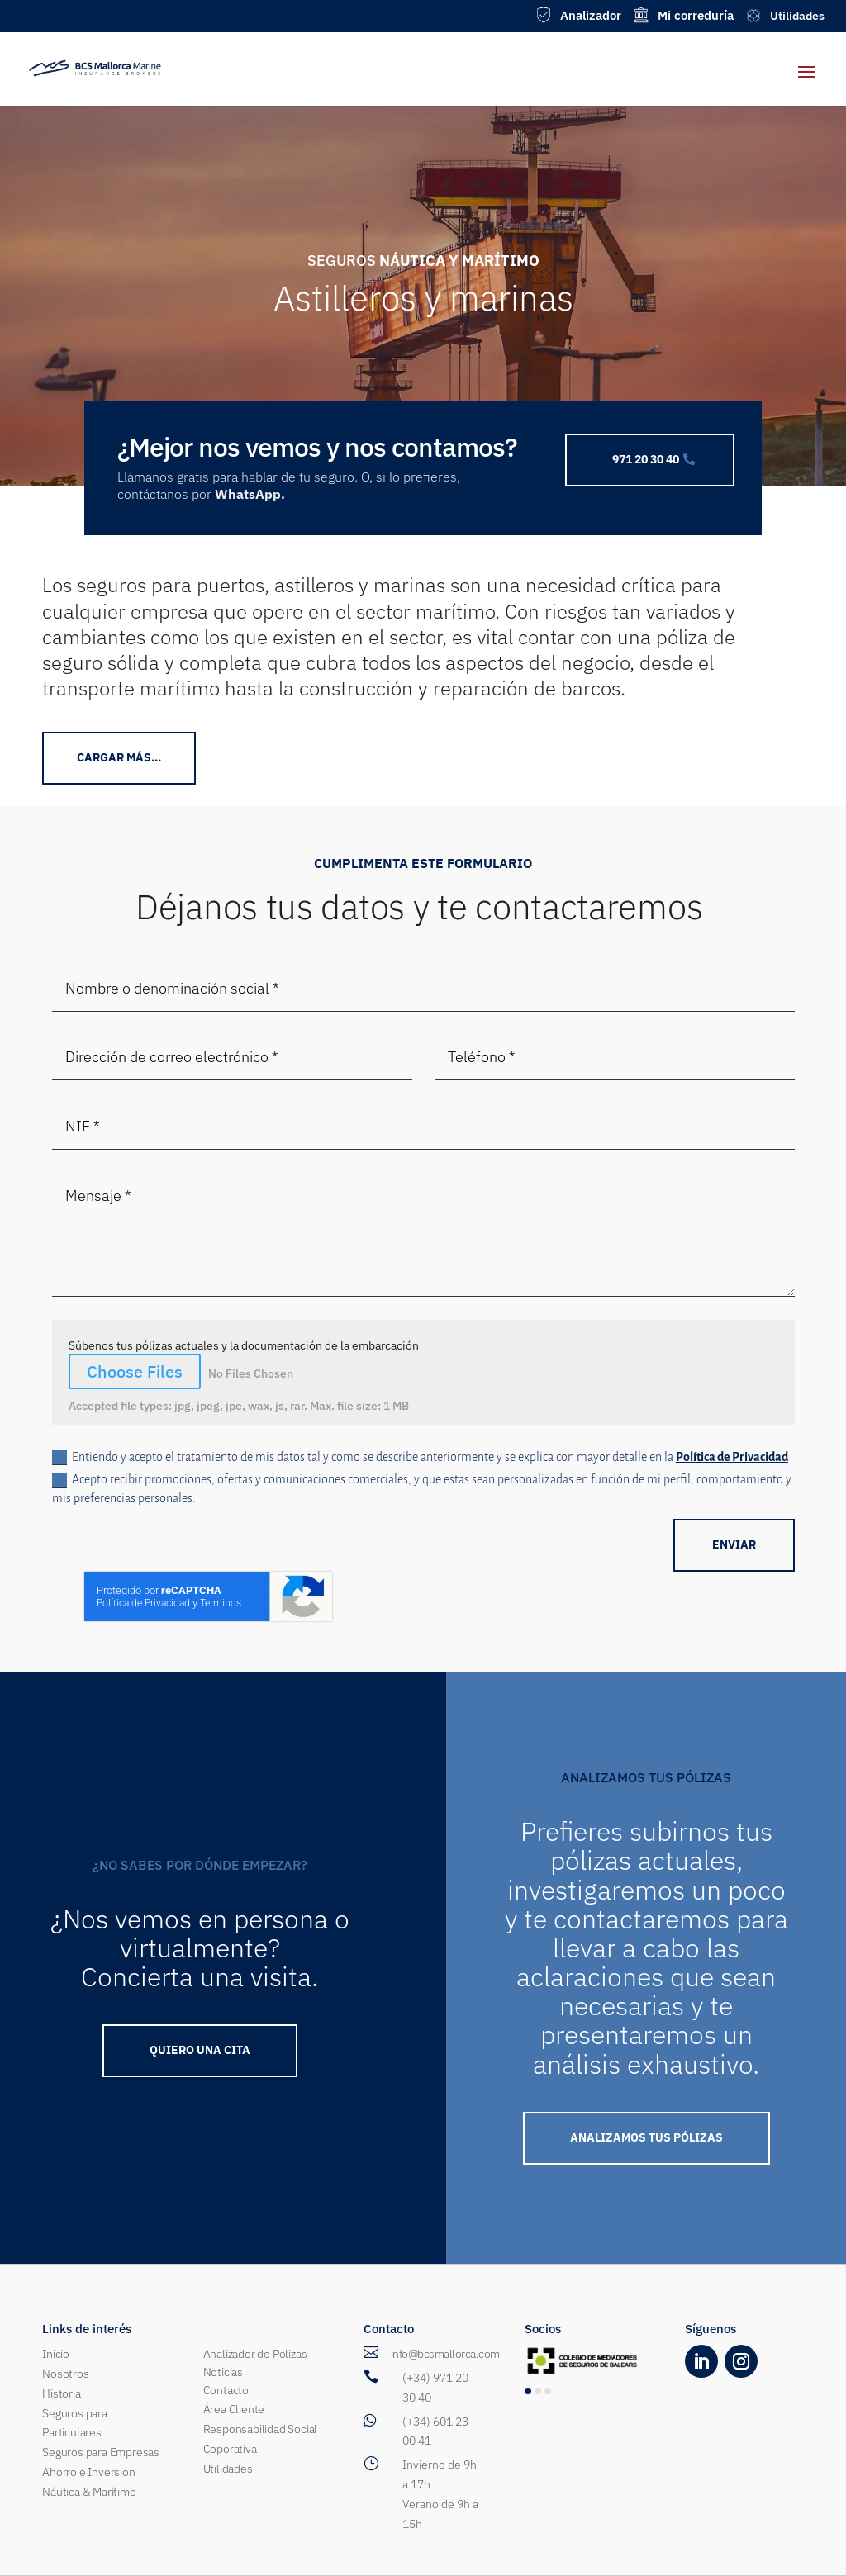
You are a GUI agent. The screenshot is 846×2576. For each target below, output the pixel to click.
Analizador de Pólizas (255, 2353)
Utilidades (228, 2468)
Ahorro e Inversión (88, 2472)
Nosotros (65, 2373)
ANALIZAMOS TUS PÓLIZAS (646, 2137)
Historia (61, 2393)
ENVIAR (734, 1544)
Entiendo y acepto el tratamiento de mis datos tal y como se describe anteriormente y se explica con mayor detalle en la (420, 1457)
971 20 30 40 (645, 459)
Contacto (226, 2390)
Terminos (220, 1603)
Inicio (55, 2353)
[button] (528, 2391)
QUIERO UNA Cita (200, 2049)
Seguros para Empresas (100, 2452)
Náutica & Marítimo (88, 2491)
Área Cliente (234, 2409)
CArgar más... (119, 757)
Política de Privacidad (732, 1457)
